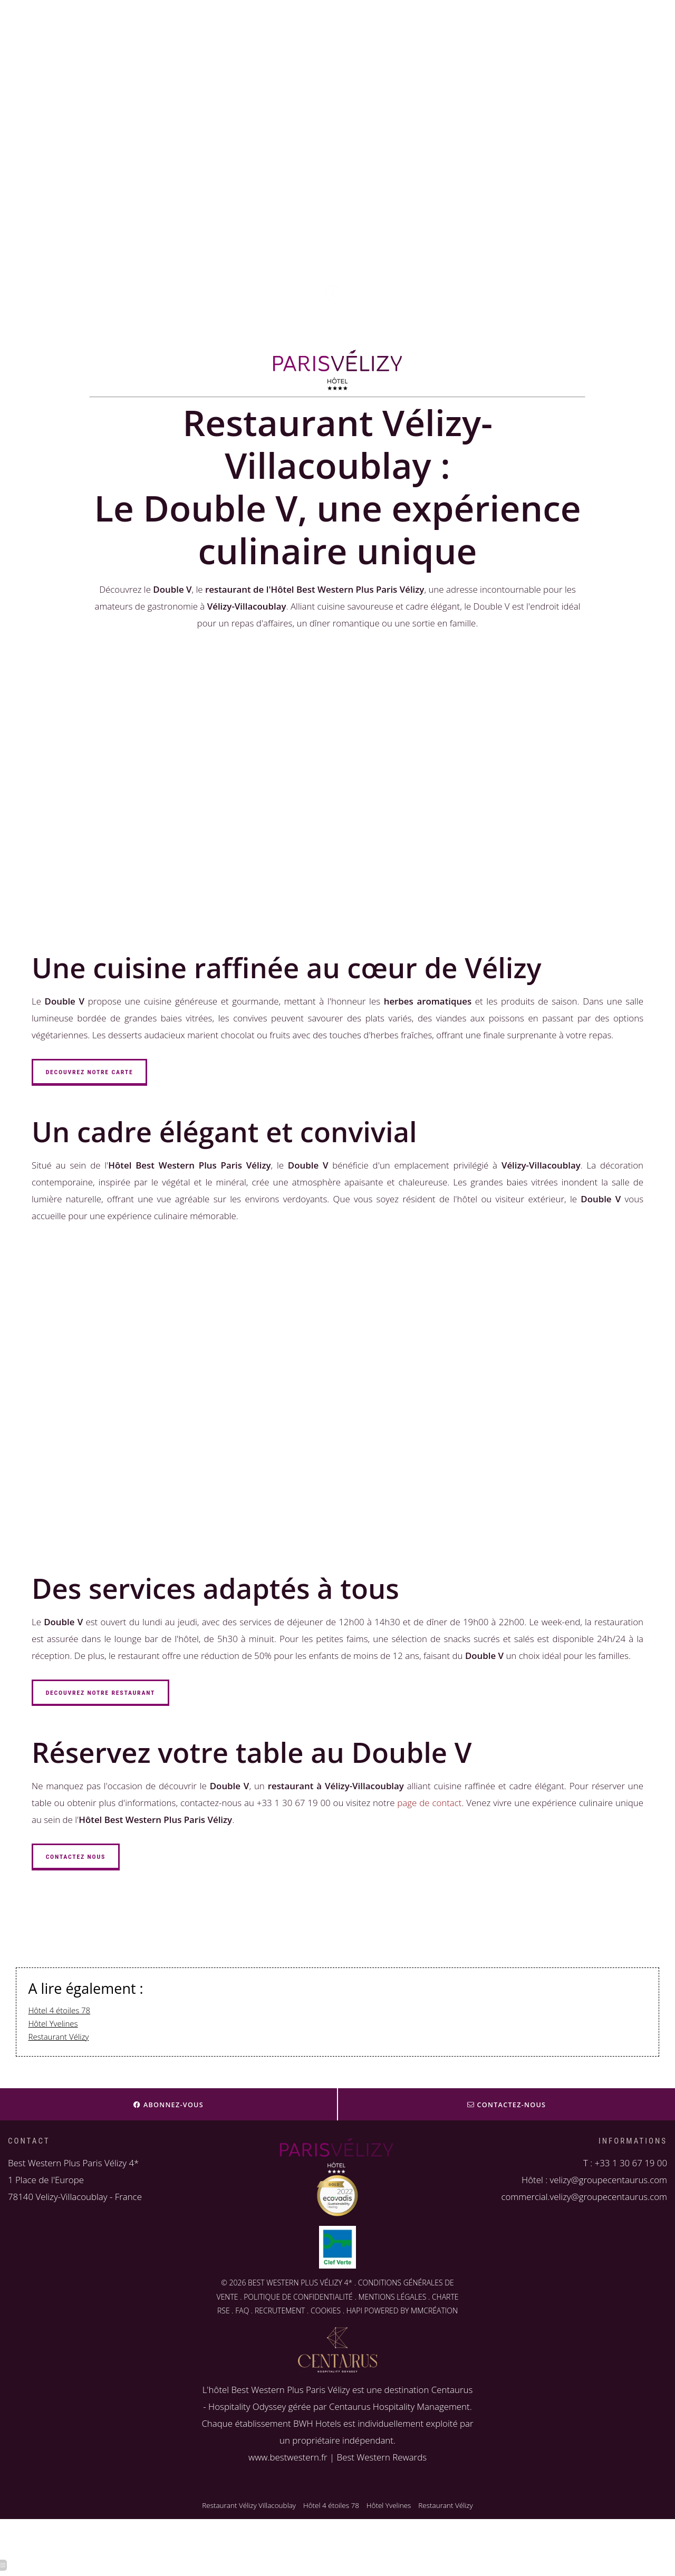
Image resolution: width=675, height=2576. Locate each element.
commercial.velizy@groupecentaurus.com (584, 2197)
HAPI (354, 2311)
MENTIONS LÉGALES (392, 2297)
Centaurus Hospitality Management (399, 2406)
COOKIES (326, 2311)
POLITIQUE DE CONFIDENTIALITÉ (298, 2297)
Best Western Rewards (382, 2457)
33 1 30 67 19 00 (633, 2163)
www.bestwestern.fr (287, 2457)
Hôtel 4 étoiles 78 (59, 2010)
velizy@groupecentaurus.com (103, 274)
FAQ (242, 2311)
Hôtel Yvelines (53, 2023)
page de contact (429, 1803)
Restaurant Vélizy (58, 2036)
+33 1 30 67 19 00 (84, 258)
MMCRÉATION (434, 2311)
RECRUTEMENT (280, 2311)
